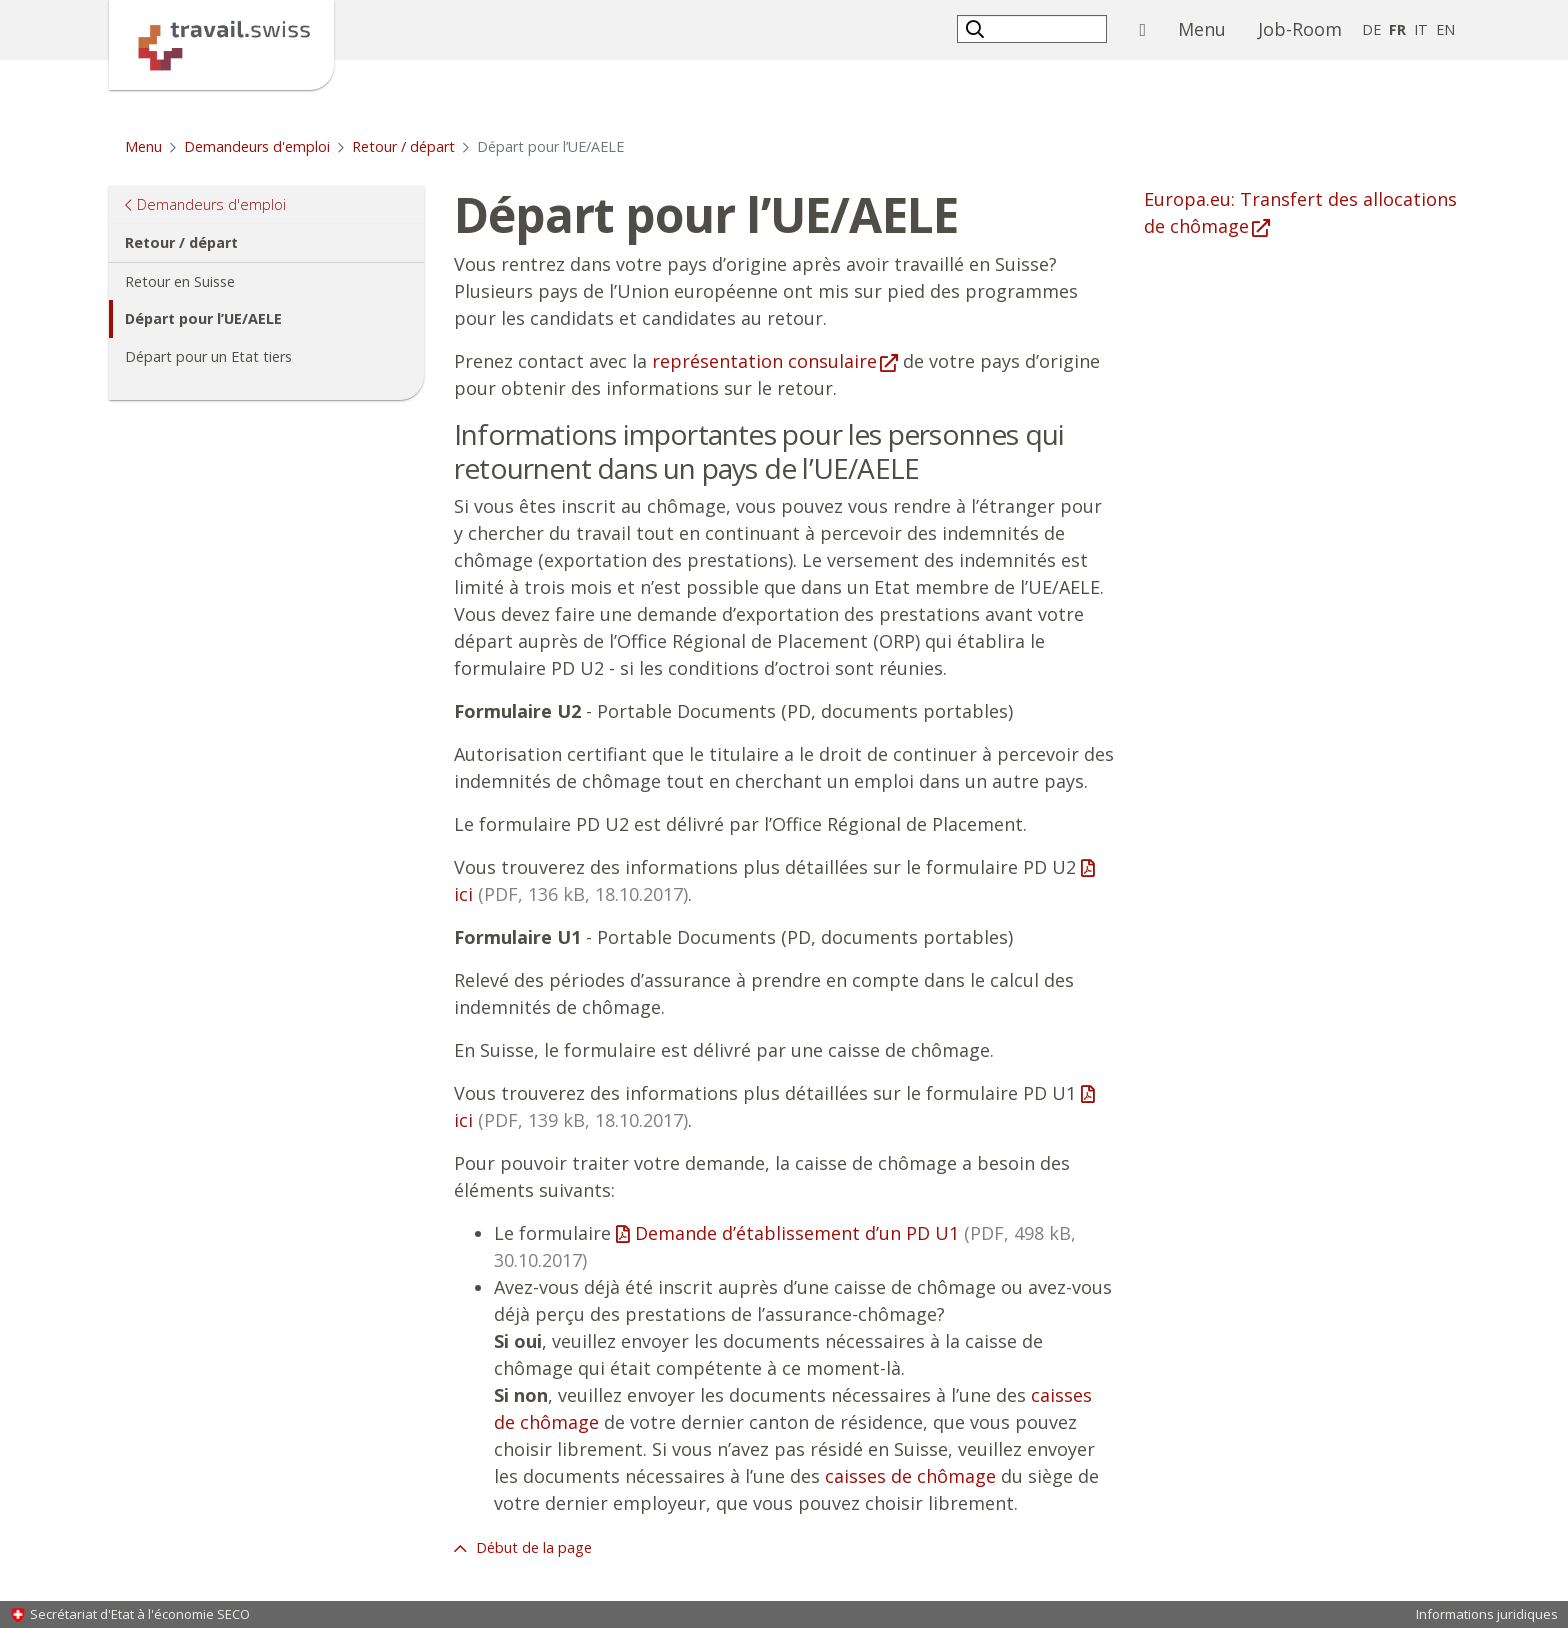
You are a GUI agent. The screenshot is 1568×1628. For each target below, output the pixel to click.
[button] (977, 28)
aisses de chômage (915, 1476)
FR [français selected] (1397, 29)
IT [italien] (1421, 29)
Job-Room (1300, 29)
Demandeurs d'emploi (257, 146)
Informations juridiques (1487, 1614)
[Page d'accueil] (221, 43)
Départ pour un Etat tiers (208, 356)
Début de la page (532, 1547)
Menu (1210, 28)
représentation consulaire (764, 361)
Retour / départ (403, 146)
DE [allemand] (1371, 29)
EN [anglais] (1445, 29)
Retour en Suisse (180, 281)
